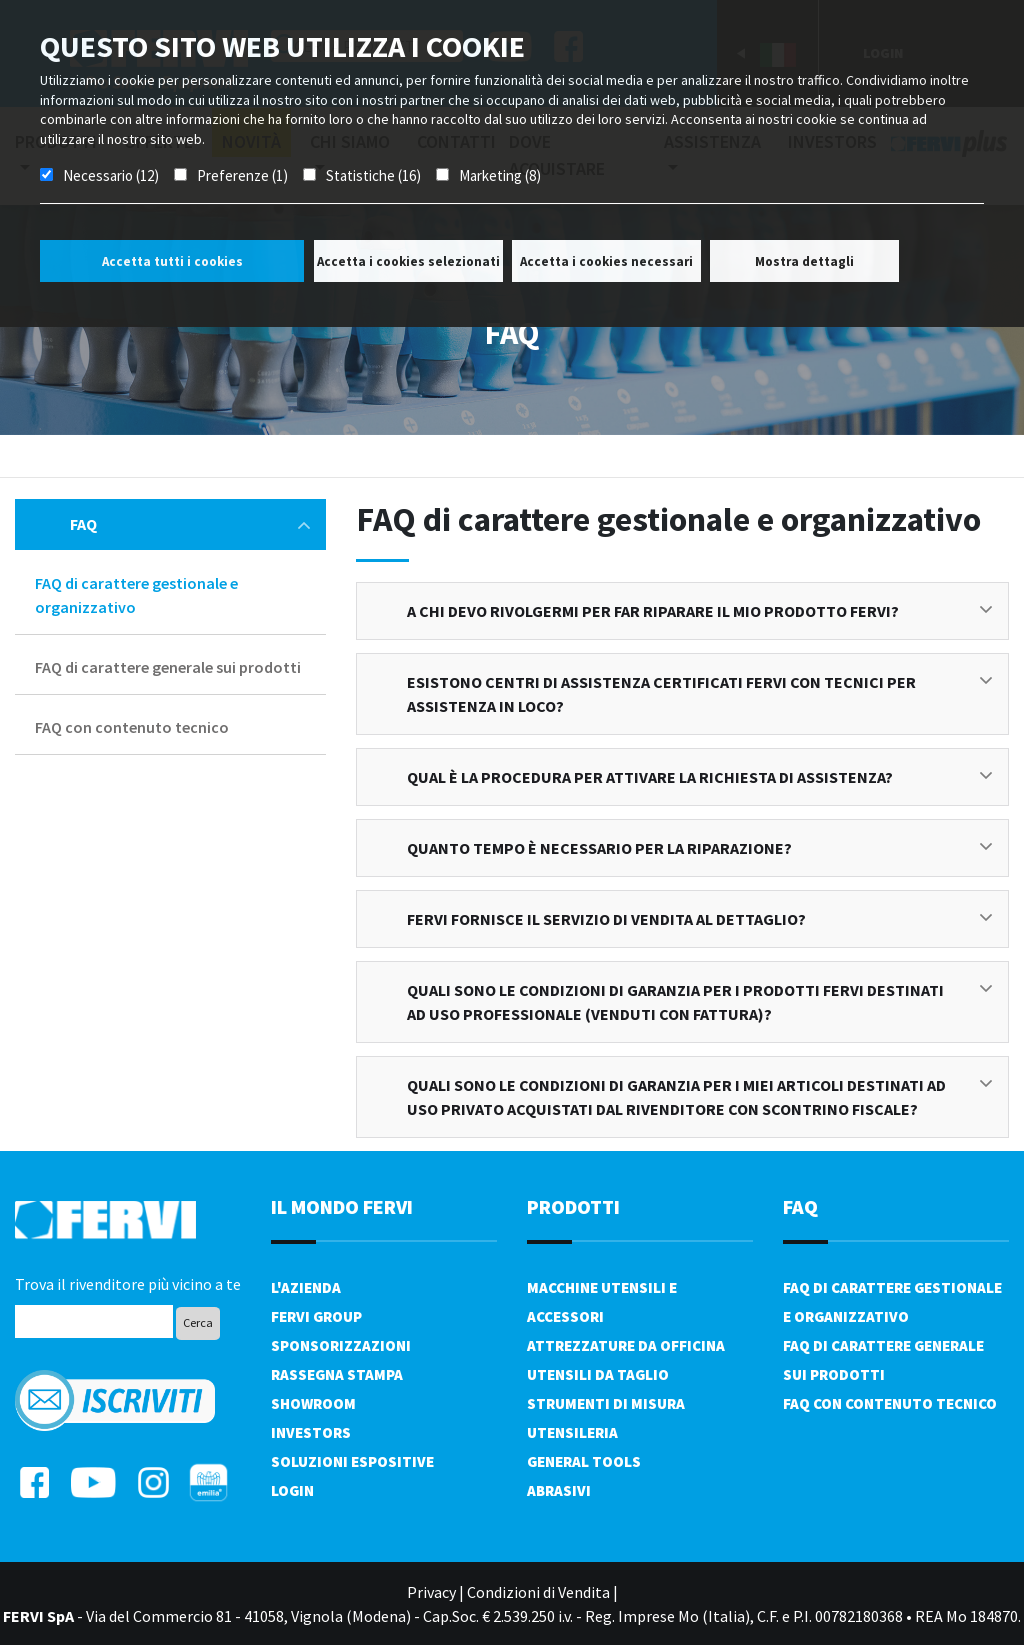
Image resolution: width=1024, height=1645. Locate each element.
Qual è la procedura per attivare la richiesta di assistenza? (699, 777)
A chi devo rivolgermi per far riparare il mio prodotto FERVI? (699, 611)
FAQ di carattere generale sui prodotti (168, 667)
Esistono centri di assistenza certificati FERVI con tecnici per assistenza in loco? (699, 694)
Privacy (431, 1592)
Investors (311, 1432)
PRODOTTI (573, 1206)
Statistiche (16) (373, 175)
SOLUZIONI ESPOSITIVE (352, 1461)
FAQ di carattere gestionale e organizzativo (136, 595)
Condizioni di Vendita (538, 1592)
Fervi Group (316, 1316)
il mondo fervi (342, 1206)
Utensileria (572, 1432)
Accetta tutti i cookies (172, 261)
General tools (584, 1461)
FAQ (190, 524)
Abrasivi (559, 1490)
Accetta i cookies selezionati (408, 261)
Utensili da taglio (598, 1374)
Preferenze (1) (242, 175)
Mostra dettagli (804, 261)
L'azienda (306, 1287)
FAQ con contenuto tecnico (132, 727)
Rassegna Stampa (337, 1374)
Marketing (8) (500, 175)
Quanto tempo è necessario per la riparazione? (699, 848)
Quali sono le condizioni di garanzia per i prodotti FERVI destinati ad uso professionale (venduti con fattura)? (699, 1002)
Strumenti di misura (606, 1403)
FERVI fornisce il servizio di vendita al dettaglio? (699, 919)
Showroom (313, 1403)
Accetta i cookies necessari (606, 261)
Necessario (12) (111, 175)
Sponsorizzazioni (341, 1345)
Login (292, 1490)
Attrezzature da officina (626, 1345)
